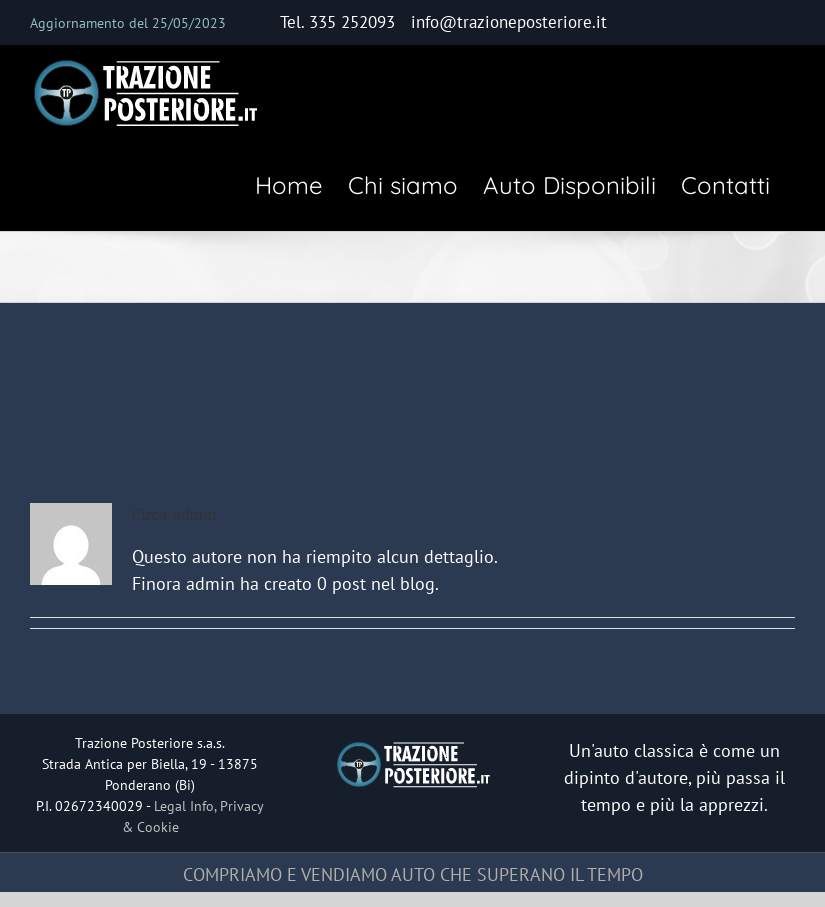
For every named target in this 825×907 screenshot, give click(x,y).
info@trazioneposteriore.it (509, 22)
